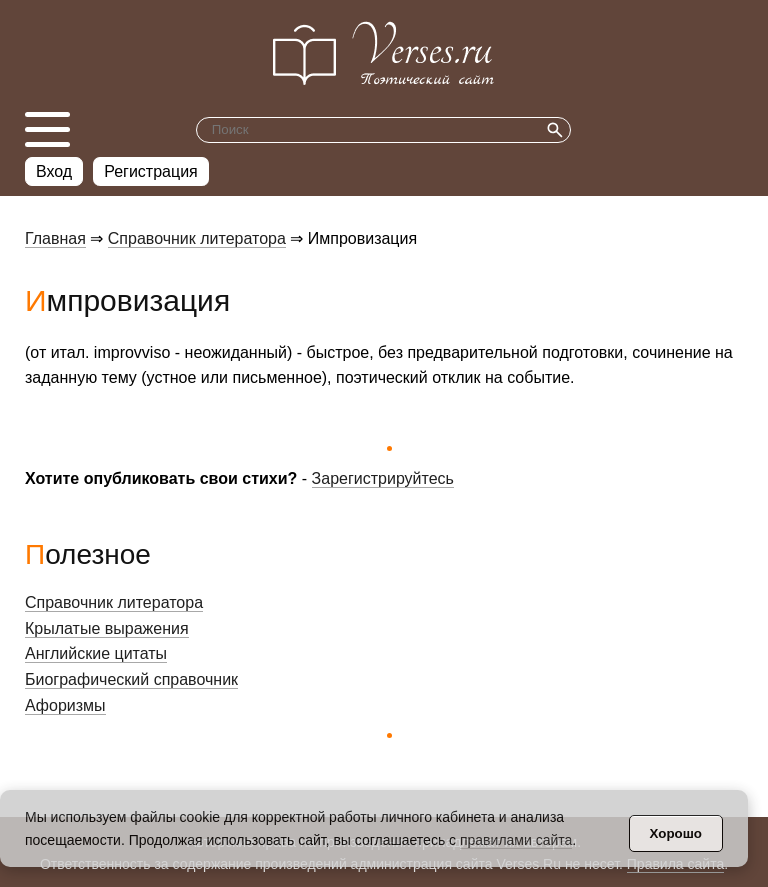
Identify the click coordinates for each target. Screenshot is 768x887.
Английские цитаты (96, 653)
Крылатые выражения (107, 628)
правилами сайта (516, 840)
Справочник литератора (197, 238)
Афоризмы (65, 705)
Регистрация (151, 171)
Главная (55, 238)
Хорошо (676, 833)
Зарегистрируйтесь (383, 478)
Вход (54, 171)
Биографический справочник (131, 679)
